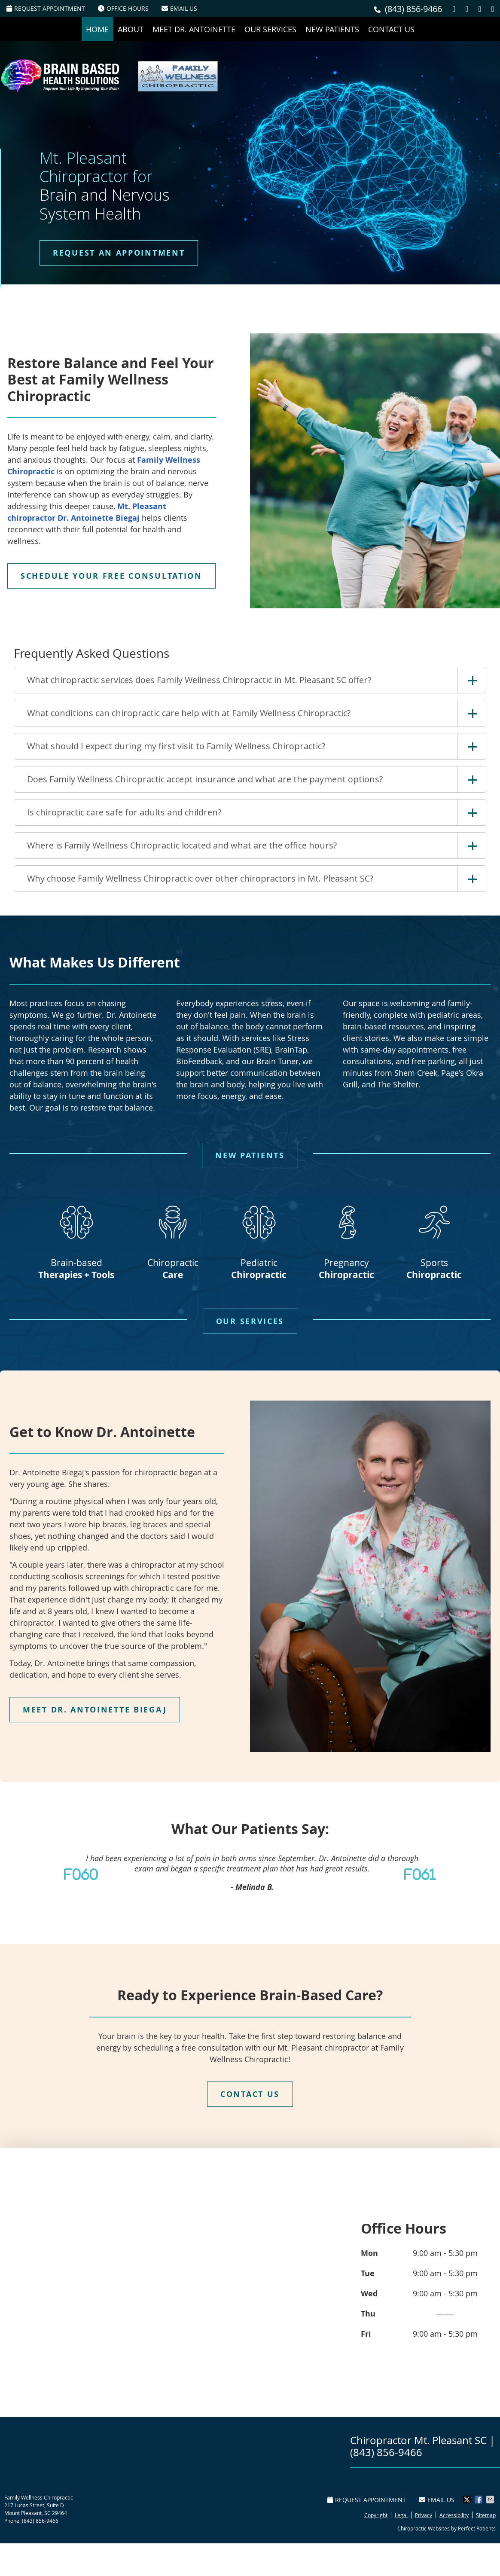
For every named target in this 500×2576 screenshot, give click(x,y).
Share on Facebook (479, 2499)
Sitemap (486, 2515)
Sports (434, 1238)
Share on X (468, 2499)
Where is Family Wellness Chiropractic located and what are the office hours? (182, 845)
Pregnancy (346, 1238)
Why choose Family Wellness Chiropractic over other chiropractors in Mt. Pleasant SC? (200, 878)
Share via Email (491, 2499)
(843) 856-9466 (413, 9)
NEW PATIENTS (249, 1155)
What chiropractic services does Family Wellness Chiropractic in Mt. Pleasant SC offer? (199, 680)
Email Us (179, 8)
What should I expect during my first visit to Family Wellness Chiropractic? (176, 746)
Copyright (375, 2515)
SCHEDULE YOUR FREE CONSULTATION (111, 576)
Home (97, 29)
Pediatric (259, 1238)
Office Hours (123, 8)
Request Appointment (45, 8)
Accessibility (454, 2515)
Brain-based (76, 1238)
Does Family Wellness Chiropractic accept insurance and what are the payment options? (205, 779)
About (130, 29)
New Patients (332, 29)
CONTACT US (250, 2094)
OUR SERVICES (250, 1321)
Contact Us (391, 29)
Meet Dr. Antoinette (193, 29)
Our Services (270, 29)
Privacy (423, 2515)
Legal (401, 2515)
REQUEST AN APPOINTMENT (119, 252)
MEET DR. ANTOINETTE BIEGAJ (95, 1709)
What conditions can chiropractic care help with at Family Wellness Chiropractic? (189, 713)
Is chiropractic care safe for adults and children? (124, 812)
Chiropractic (172, 1238)
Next (431, 1874)
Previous (68, 1874)
